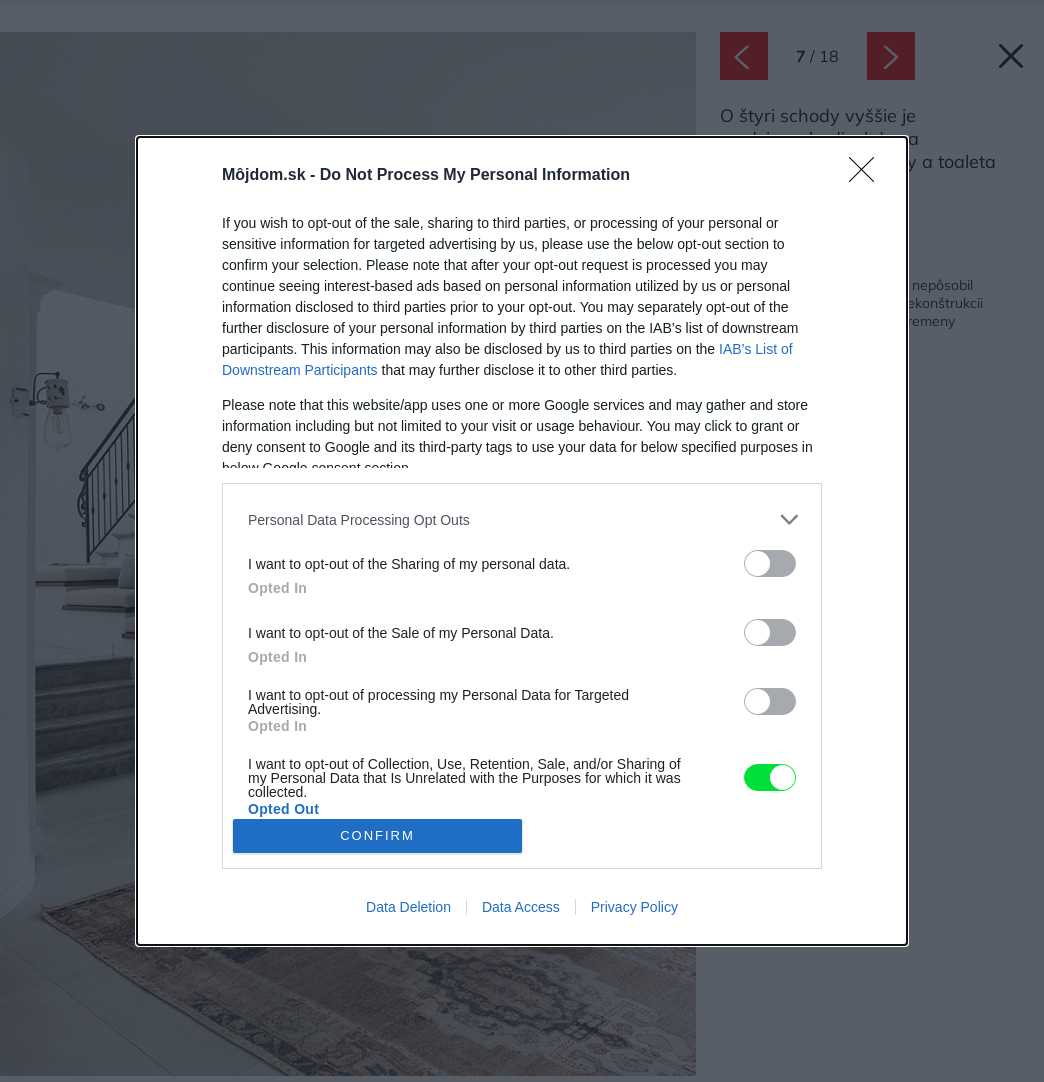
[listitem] (522, 519)
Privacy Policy (634, 907)
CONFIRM (377, 835)
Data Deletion (408, 907)
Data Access (521, 907)
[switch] (770, 563)
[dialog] (522, 541)
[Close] (868, 176)
